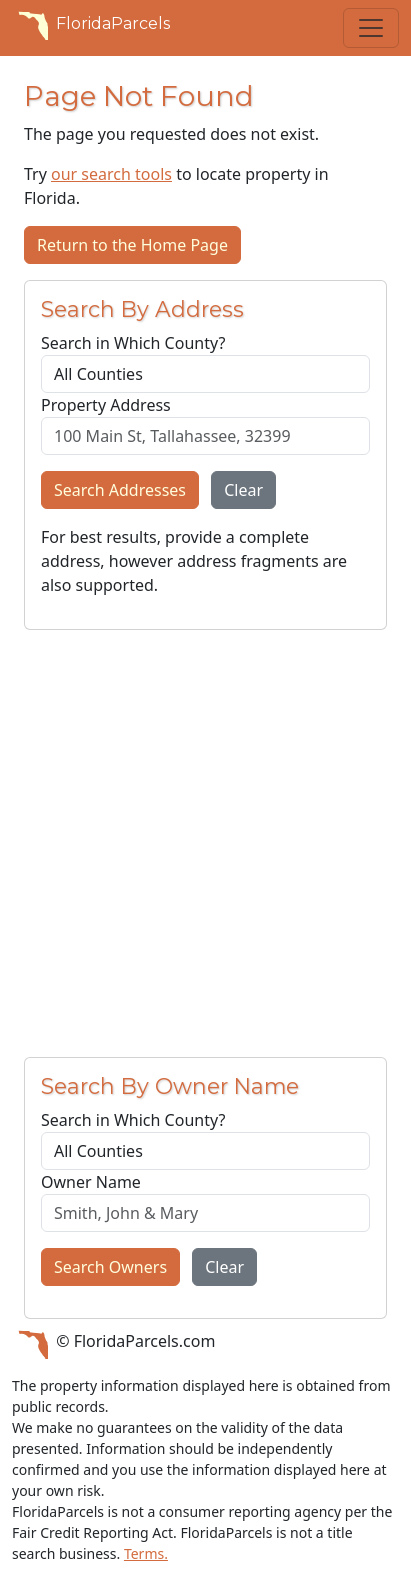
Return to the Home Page (132, 245)
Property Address (106, 405)
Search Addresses (120, 490)
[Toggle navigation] (371, 28)
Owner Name (91, 1182)
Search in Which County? (133, 343)
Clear (243, 490)
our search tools (111, 174)
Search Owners (110, 1267)
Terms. (146, 1553)
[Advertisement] (205, 843)
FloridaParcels (91, 24)
